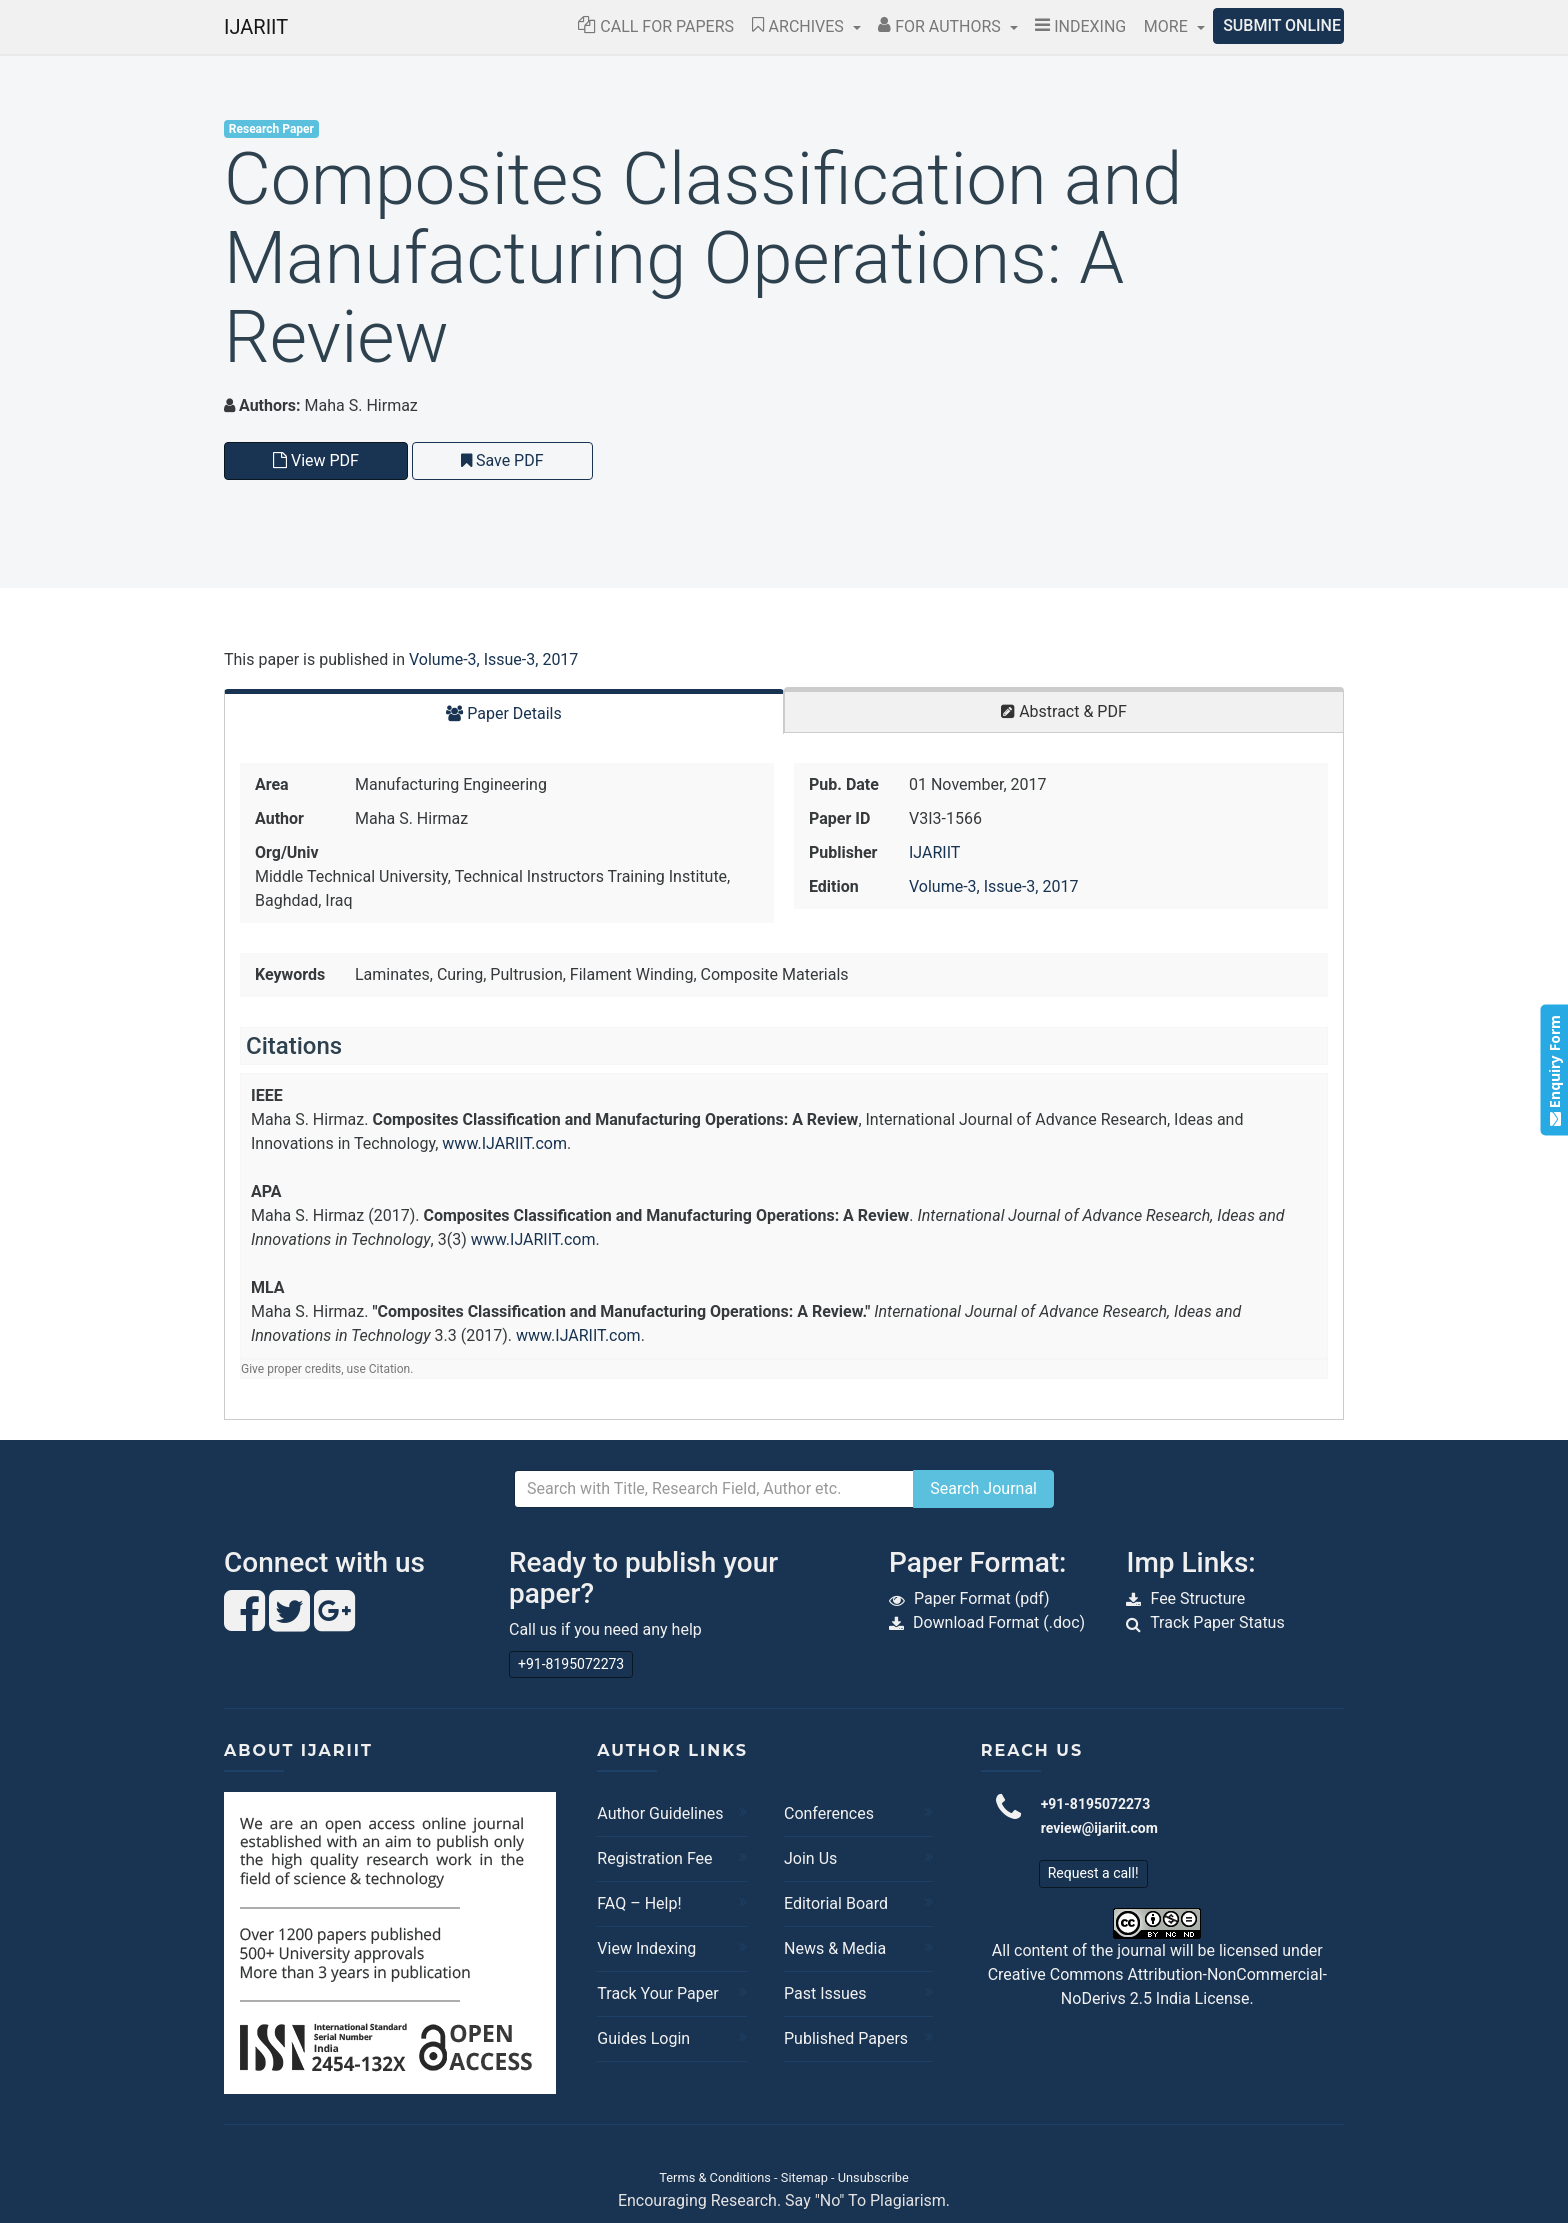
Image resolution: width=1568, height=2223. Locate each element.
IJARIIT (256, 27)
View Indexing (646, 1948)
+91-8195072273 (571, 1664)
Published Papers (846, 2038)
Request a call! (1093, 1873)
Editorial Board (836, 1903)
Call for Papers (656, 26)
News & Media (835, 1948)
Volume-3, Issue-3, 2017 (493, 659)
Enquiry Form (1553, 1069)
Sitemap (804, 2177)
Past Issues (825, 1993)
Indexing (1080, 26)
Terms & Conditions (715, 2177)
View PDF (316, 460)
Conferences (829, 1813)
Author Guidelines (660, 1813)
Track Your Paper (657, 1993)
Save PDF (502, 460)
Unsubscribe (873, 2177)
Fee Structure (1197, 1598)
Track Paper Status (1217, 1622)
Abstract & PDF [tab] (1064, 711)
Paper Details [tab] (504, 713)
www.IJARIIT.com (504, 1143)
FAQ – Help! (639, 1903)
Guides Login (643, 2038)
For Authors (941, 26)
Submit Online (1282, 25)
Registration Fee (654, 1858)
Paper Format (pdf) (982, 1598)
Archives (800, 26)
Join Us (810, 1858)
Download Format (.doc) (999, 1622)
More (1168, 26)
